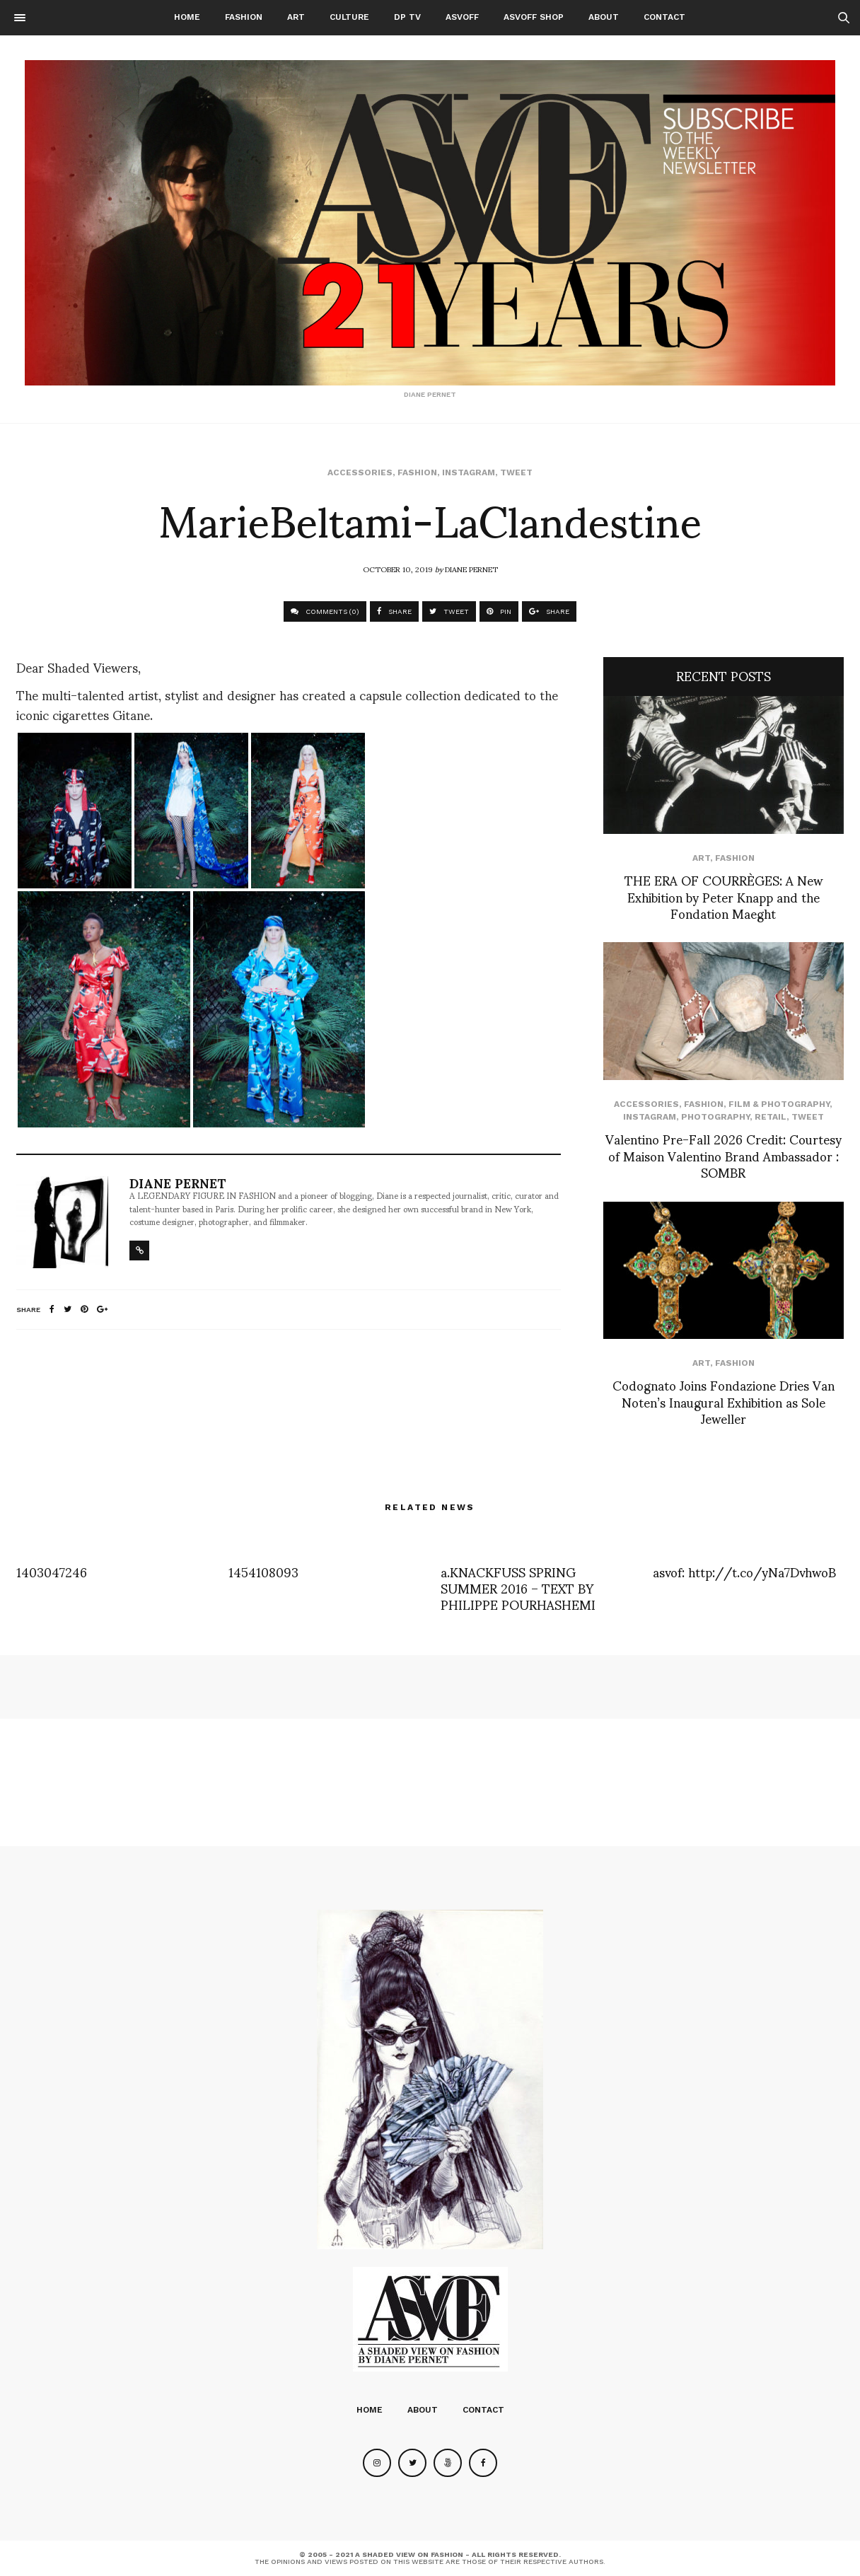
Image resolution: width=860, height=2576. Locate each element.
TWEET (449, 611)
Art (296, 17)
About (603, 17)
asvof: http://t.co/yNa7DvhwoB (744, 1571)
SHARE (394, 611)
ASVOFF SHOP (534, 17)
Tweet (516, 472)
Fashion (243, 17)
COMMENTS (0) (325, 611)
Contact (664, 17)
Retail (770, 1117)
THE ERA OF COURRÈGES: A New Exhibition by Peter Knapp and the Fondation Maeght (723, 896)
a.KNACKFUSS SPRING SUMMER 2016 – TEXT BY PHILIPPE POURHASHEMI (518, 1588)
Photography (715, 1117)
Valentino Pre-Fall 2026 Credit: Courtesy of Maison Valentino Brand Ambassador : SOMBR (723, 1155)
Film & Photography (779, 1104)
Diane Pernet (471, 568)
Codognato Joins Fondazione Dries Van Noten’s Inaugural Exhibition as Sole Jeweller (723, 1401)
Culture (349, 17)
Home (187, 17)
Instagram (468, 472)
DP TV (407, 17)
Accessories (360, 472)
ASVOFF (462, 17)
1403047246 (51, 1571)
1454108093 (263, 1571)
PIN (499, 611)
